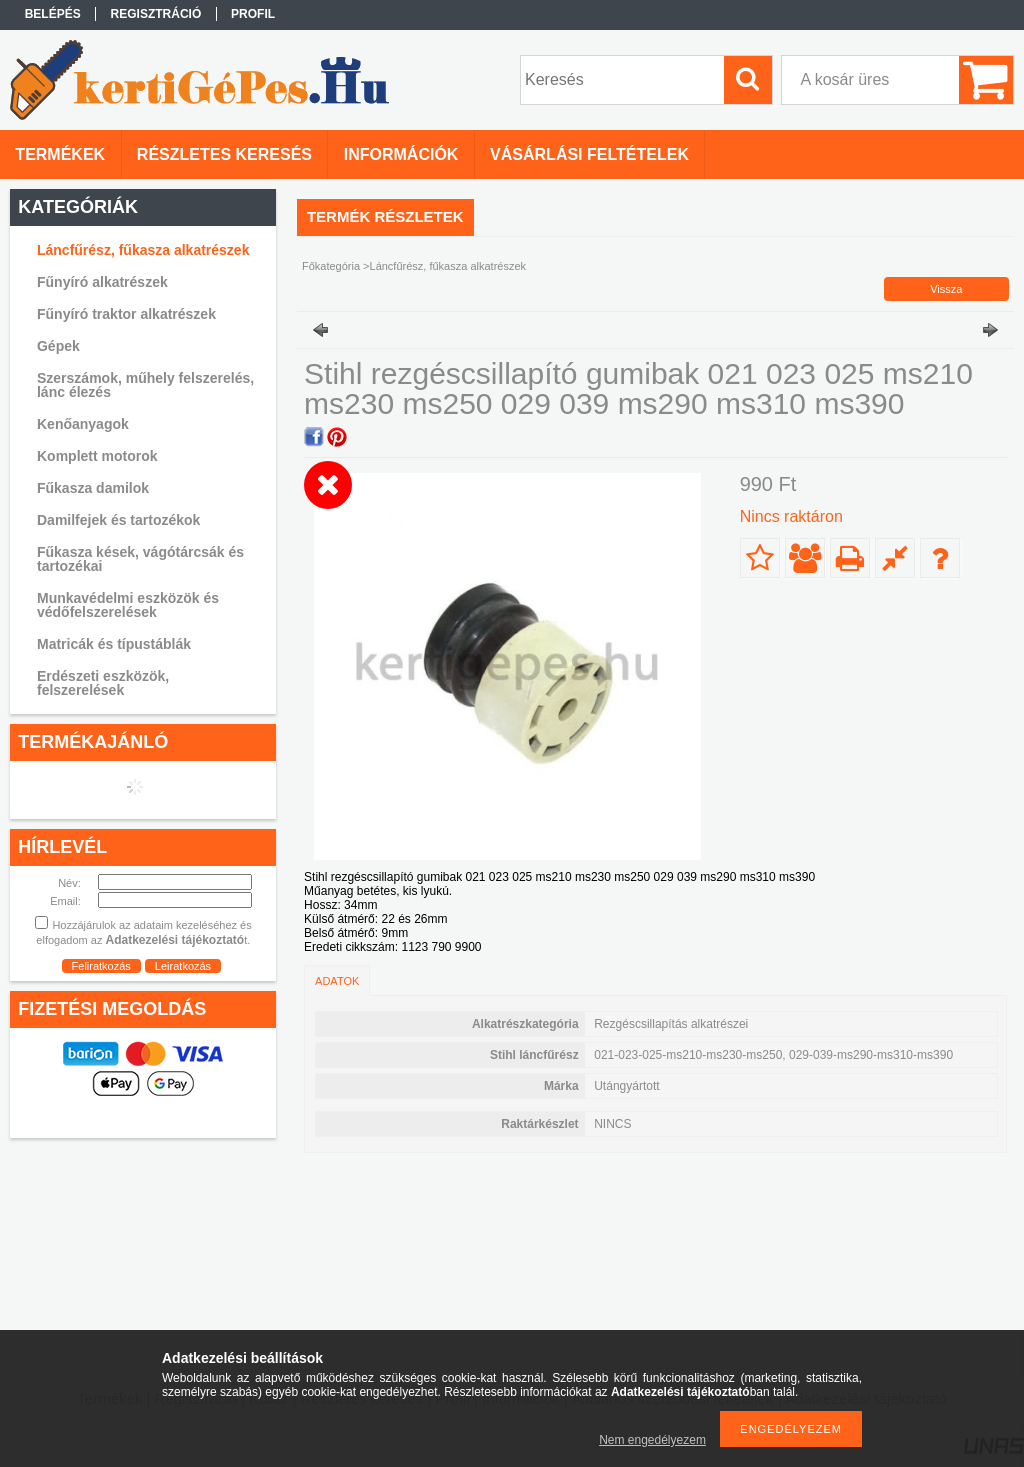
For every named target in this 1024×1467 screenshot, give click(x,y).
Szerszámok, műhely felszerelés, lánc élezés (145, 385)
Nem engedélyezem (652, 1440)
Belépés (53, 14)
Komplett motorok (97, 456)
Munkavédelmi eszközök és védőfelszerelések (128, 605)
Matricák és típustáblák (114, 644)
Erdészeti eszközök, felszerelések (103, 683)
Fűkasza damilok (93, 488)
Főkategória (331, 266)
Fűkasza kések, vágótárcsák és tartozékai (140, 559)
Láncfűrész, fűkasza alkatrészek (143, 250)
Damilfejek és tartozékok (118, 520)
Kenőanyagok (83, 424)
